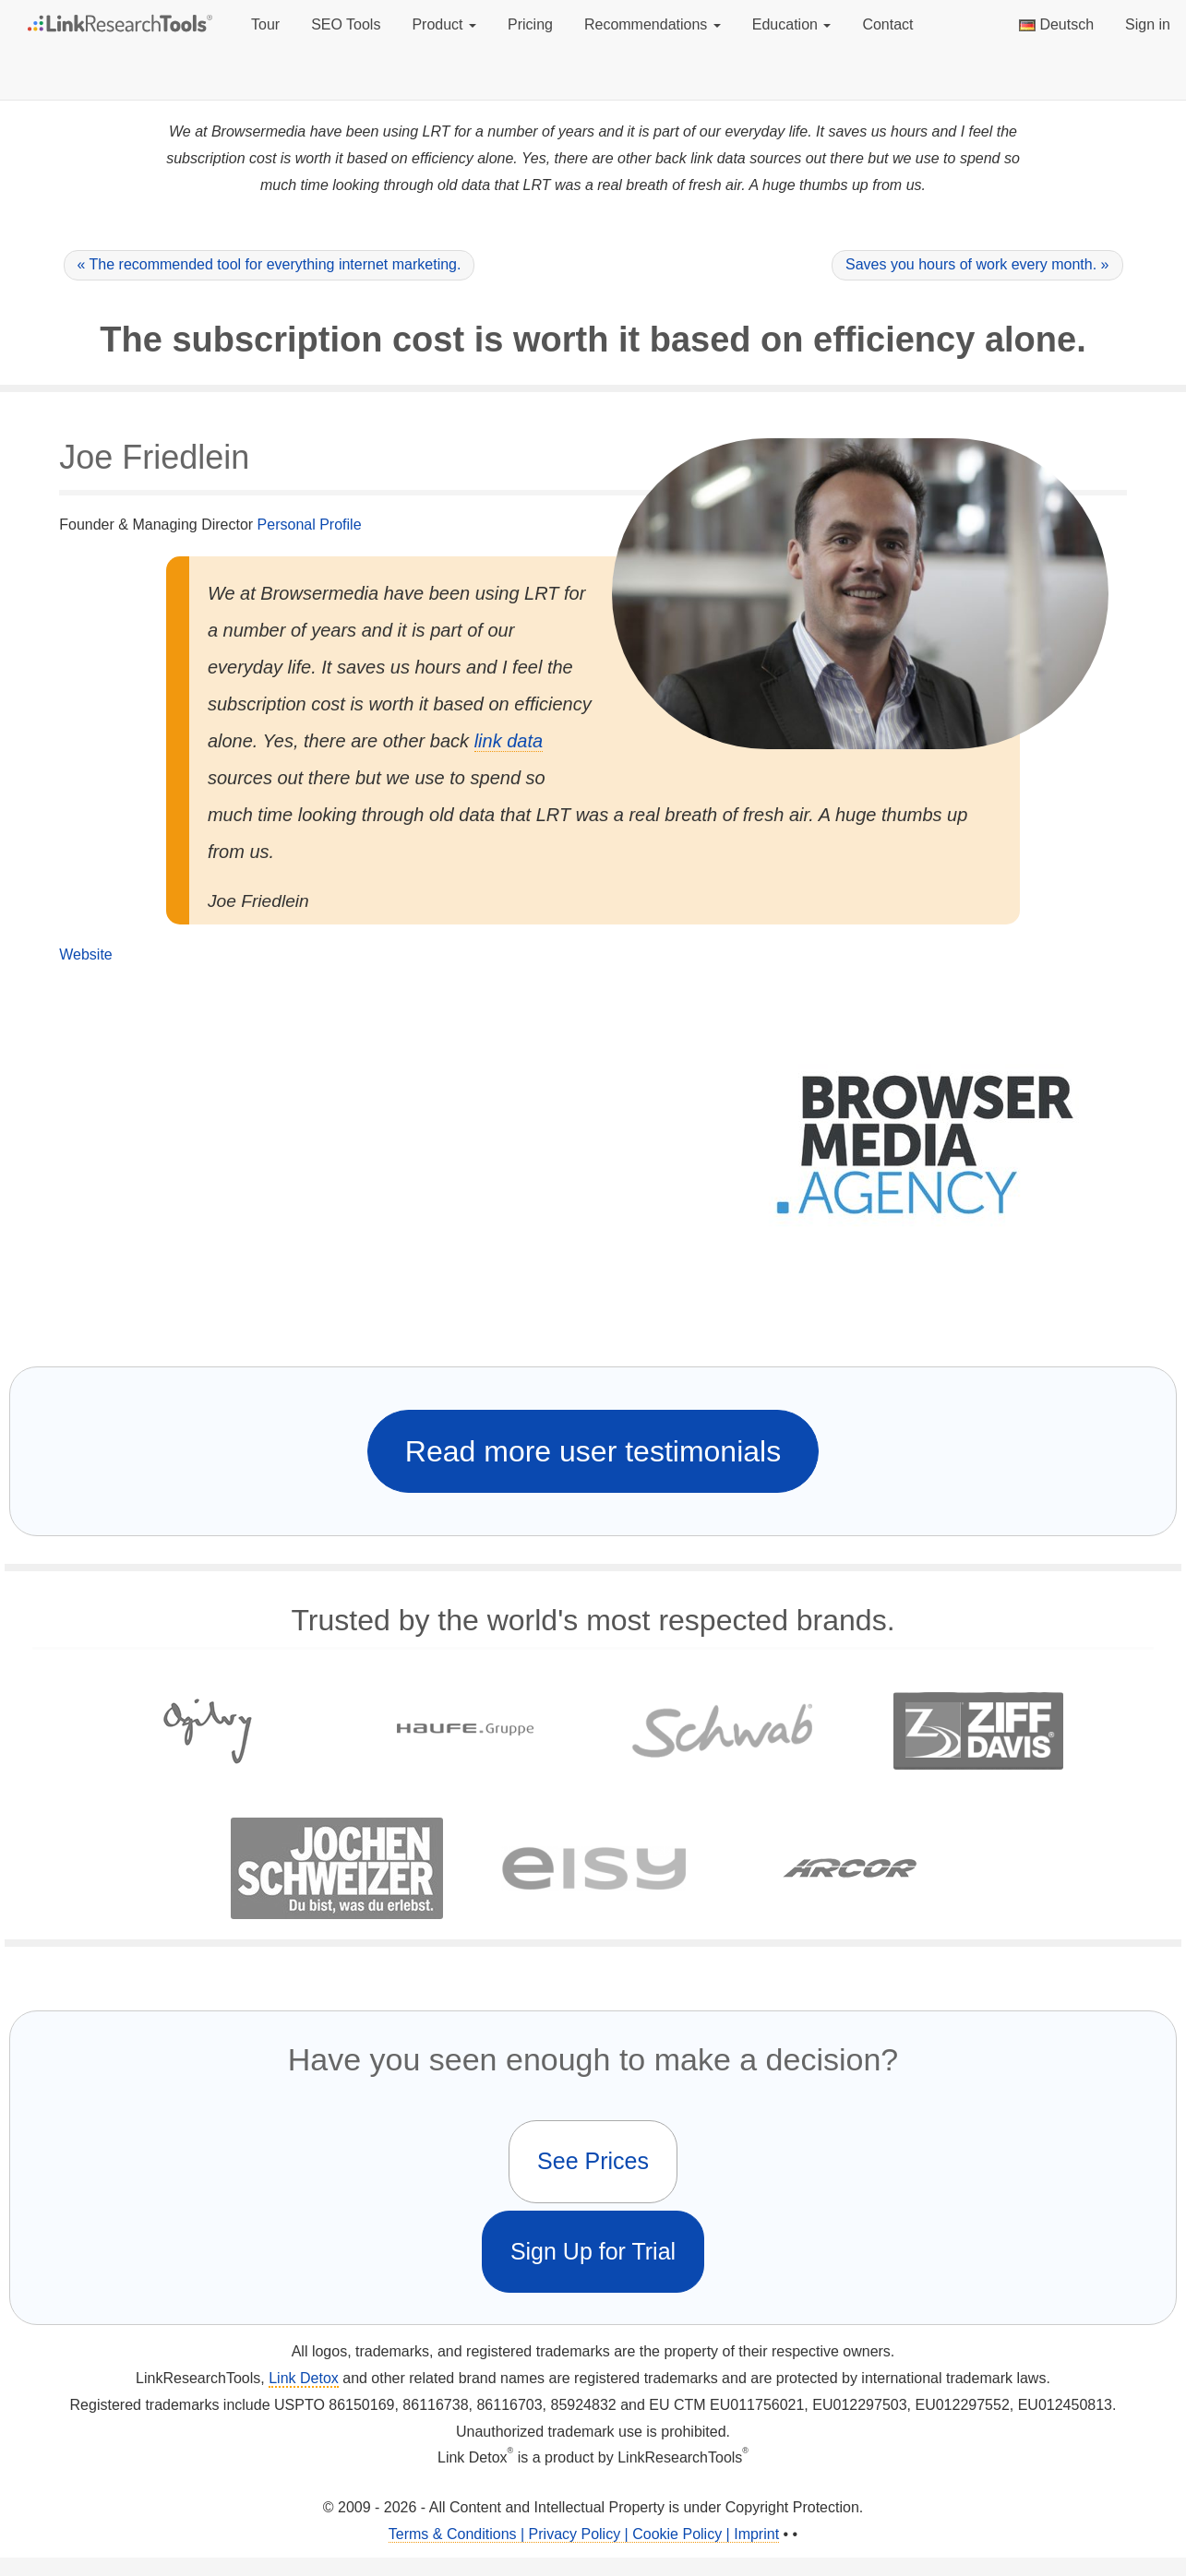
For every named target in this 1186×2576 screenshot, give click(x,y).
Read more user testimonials (593, 1451)
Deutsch (1056, 24)
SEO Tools (345, 24)
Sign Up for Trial (593, 2251)
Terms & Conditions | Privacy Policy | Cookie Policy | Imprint (584, 2534)
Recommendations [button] (652, 24)
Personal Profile (310, 524)
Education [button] (792, 24)
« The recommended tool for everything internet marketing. (269, 264)
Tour (265, 24)
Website (86, 954)
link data (509, 741)
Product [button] (444, 24)
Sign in (1147, 24)
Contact (887, 24)
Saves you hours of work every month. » (976, 264)
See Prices (593, 2161)
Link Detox (304, 2378)
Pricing (530, 24)
